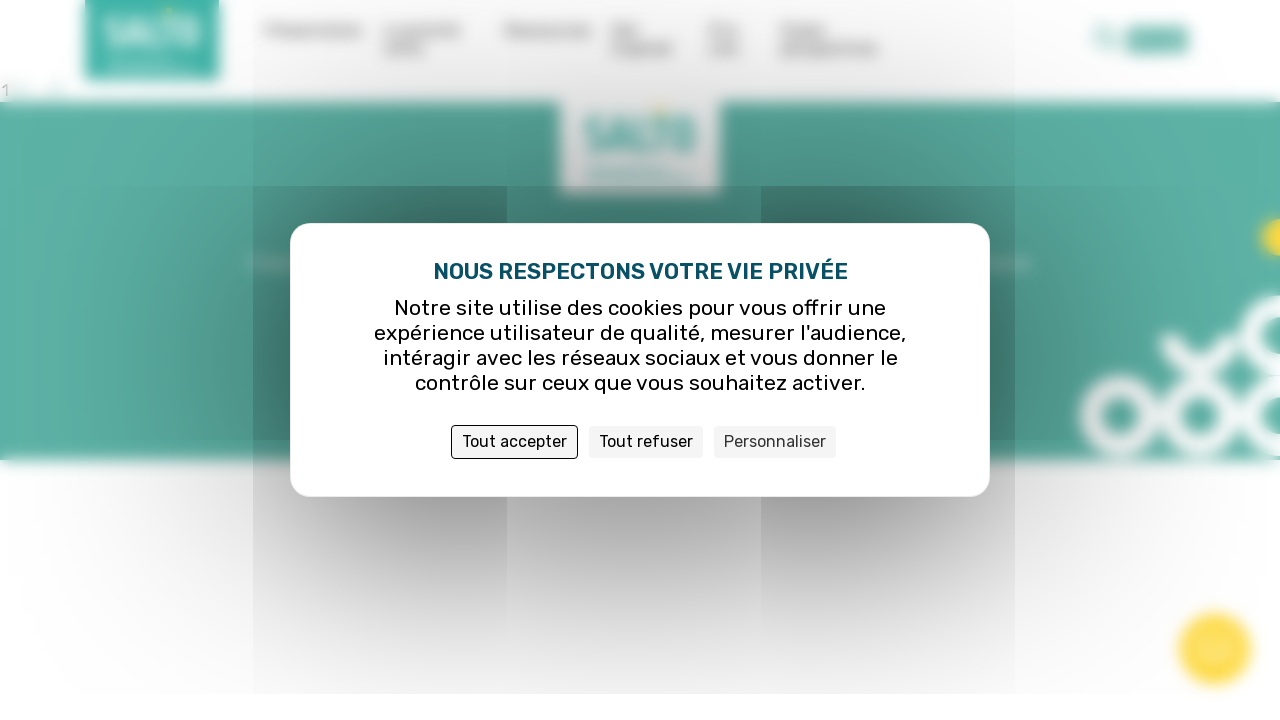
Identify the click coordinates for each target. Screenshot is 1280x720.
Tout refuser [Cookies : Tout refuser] (646, 441)
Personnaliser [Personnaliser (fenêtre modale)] (775, 441)
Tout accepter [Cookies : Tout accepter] (514, 441)
